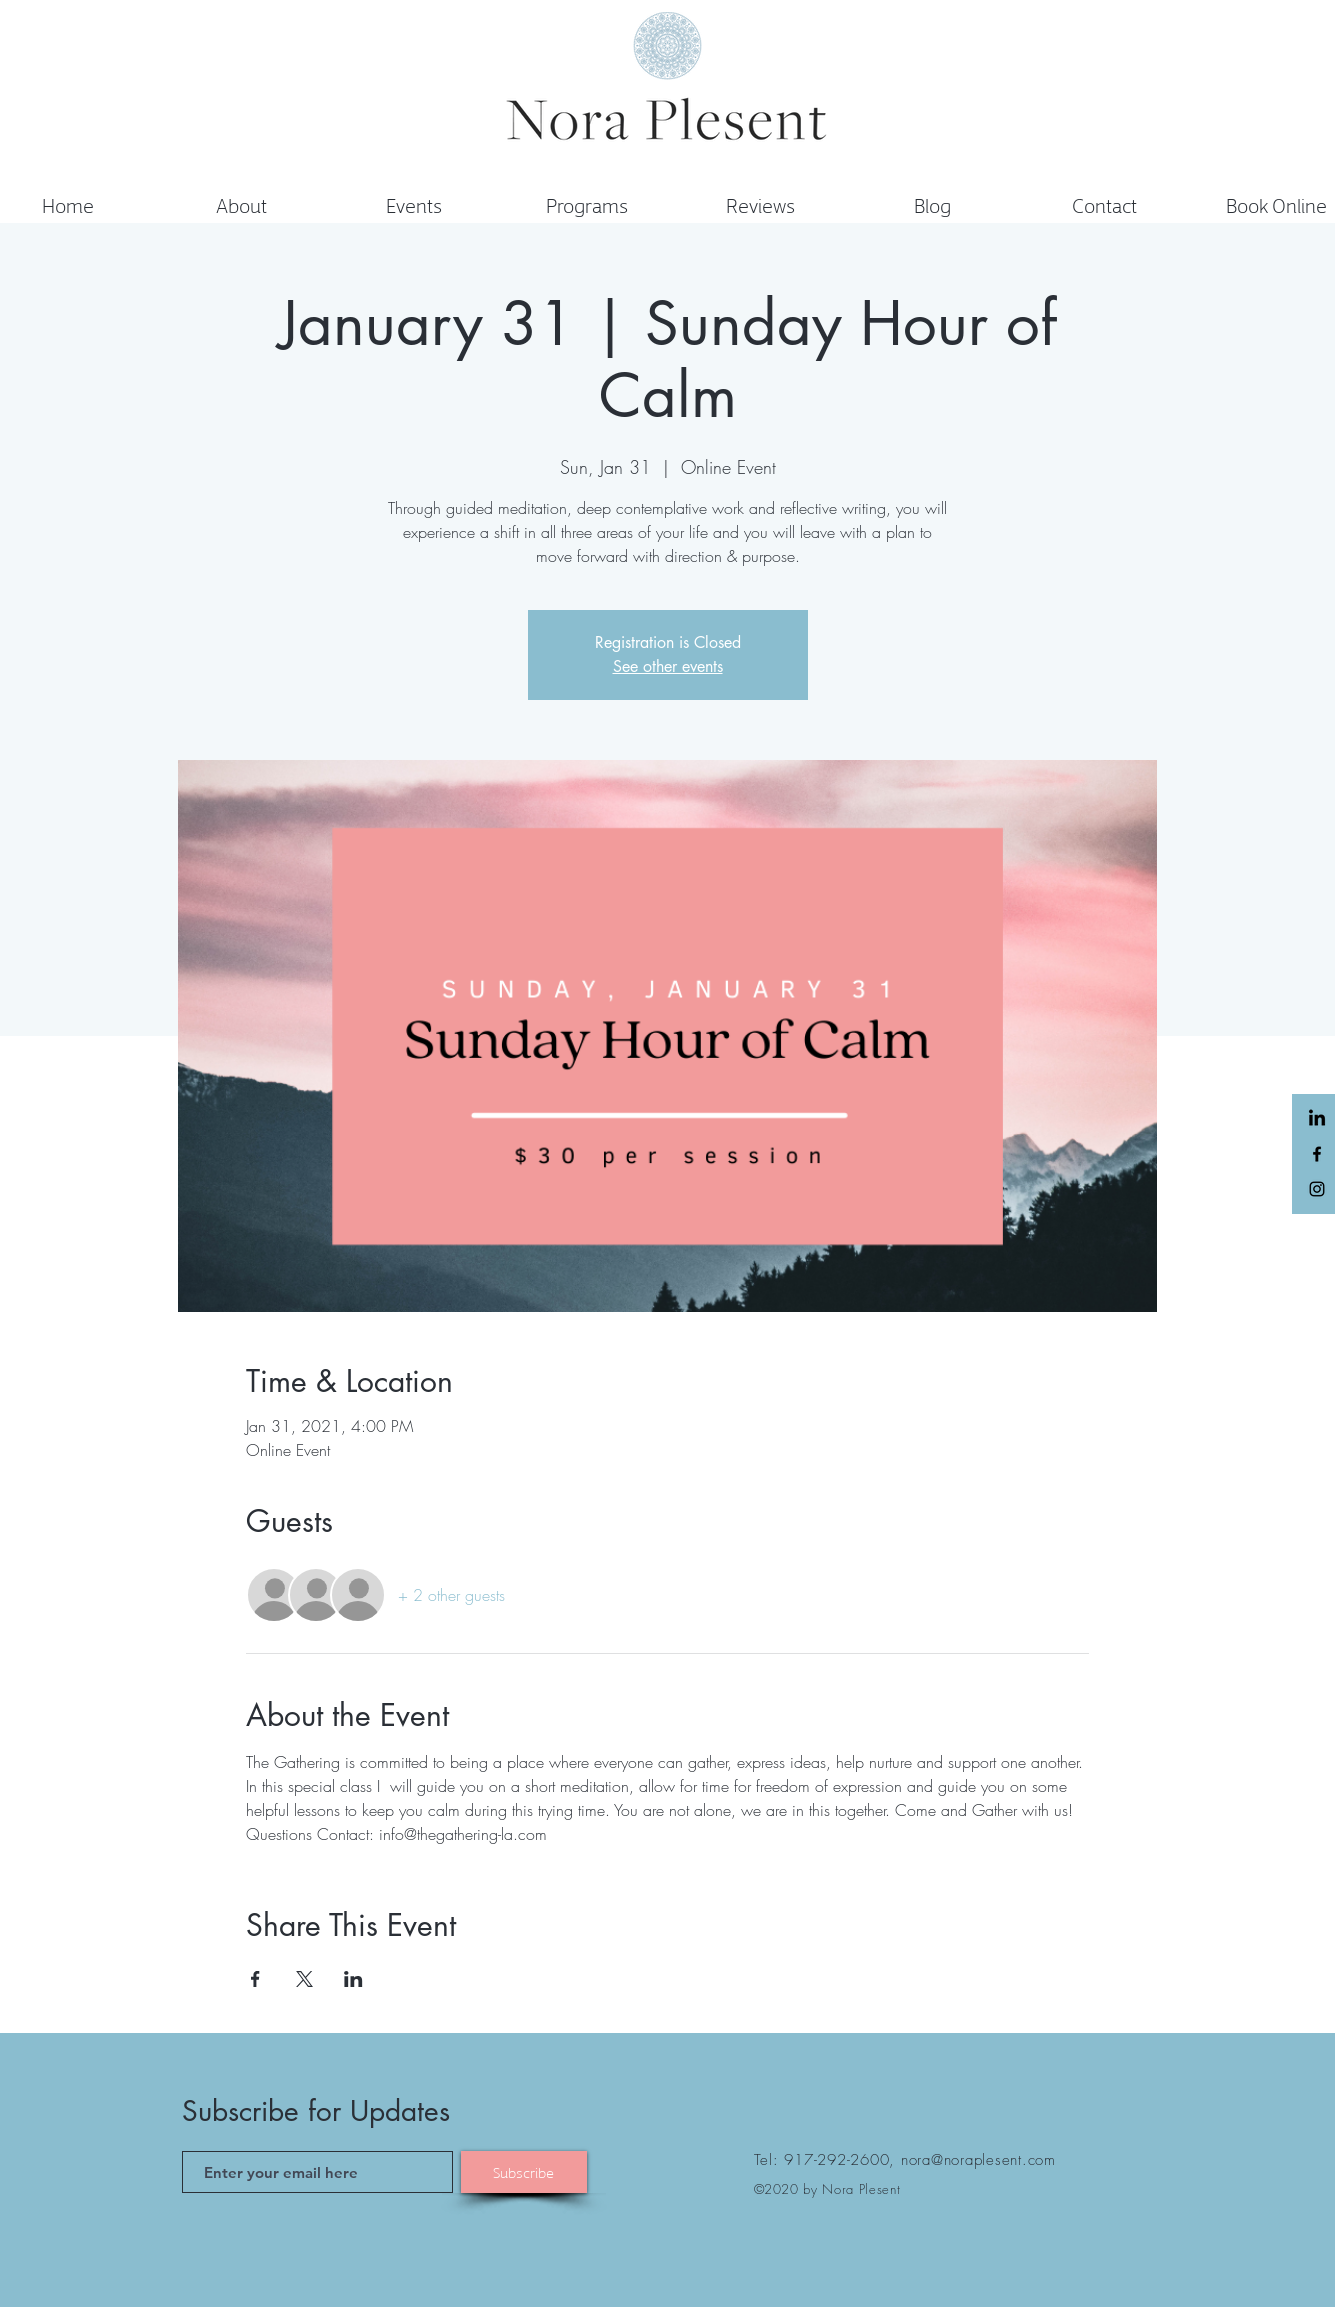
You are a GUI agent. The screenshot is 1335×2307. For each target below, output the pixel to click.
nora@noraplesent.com (978, 2160)
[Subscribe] (524, 2172)
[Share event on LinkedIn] (353, 1979)
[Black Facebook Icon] (1317, 1154)
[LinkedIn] (1317, 1119)
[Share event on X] (304, 1979)
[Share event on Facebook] (255, 1979)
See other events (668, 666)
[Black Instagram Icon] (1317, 1189)
